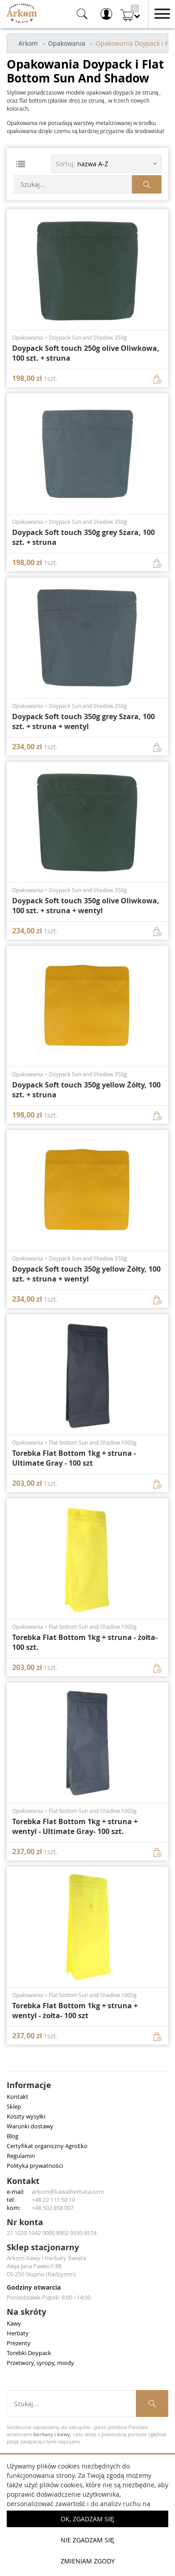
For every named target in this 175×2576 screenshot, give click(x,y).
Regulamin (21, 2156)
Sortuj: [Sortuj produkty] (82, 164)
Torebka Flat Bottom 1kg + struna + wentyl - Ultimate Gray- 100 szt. (75, 1826)
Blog (12, 2136)
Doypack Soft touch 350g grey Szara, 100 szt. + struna (83, 537)
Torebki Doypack (29, 2353)
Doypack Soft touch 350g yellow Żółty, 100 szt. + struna (86, 1090)
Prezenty (19, 2343)
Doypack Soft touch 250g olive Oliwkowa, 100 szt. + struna (85, 353)
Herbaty (18, 2333)
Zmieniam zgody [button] (88, 2561)
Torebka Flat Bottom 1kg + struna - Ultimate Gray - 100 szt (74, 1458)
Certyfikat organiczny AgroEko (47, 2146)
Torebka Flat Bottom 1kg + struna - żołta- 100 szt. (85, 1642)
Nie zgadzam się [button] (87, 2540)
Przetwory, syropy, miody (40, 2363)
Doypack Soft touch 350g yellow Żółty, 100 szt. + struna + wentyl (86, 1274)
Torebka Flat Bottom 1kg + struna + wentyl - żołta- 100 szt (75, 2010)
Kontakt (17, 2097)
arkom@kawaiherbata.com (68, 2192)
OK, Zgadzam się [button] (87, 2519)
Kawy (14, 2323)
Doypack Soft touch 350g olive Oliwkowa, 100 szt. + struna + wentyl (85, 905)
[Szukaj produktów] (147, 184)
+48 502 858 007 (53, 2208)
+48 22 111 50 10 (53, 2200)
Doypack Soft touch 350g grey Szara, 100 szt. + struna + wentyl (83, 721)
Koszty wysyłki (26, 2116)
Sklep (14, 2106)
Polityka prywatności (35, 2166)
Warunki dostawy (30, 2126)
